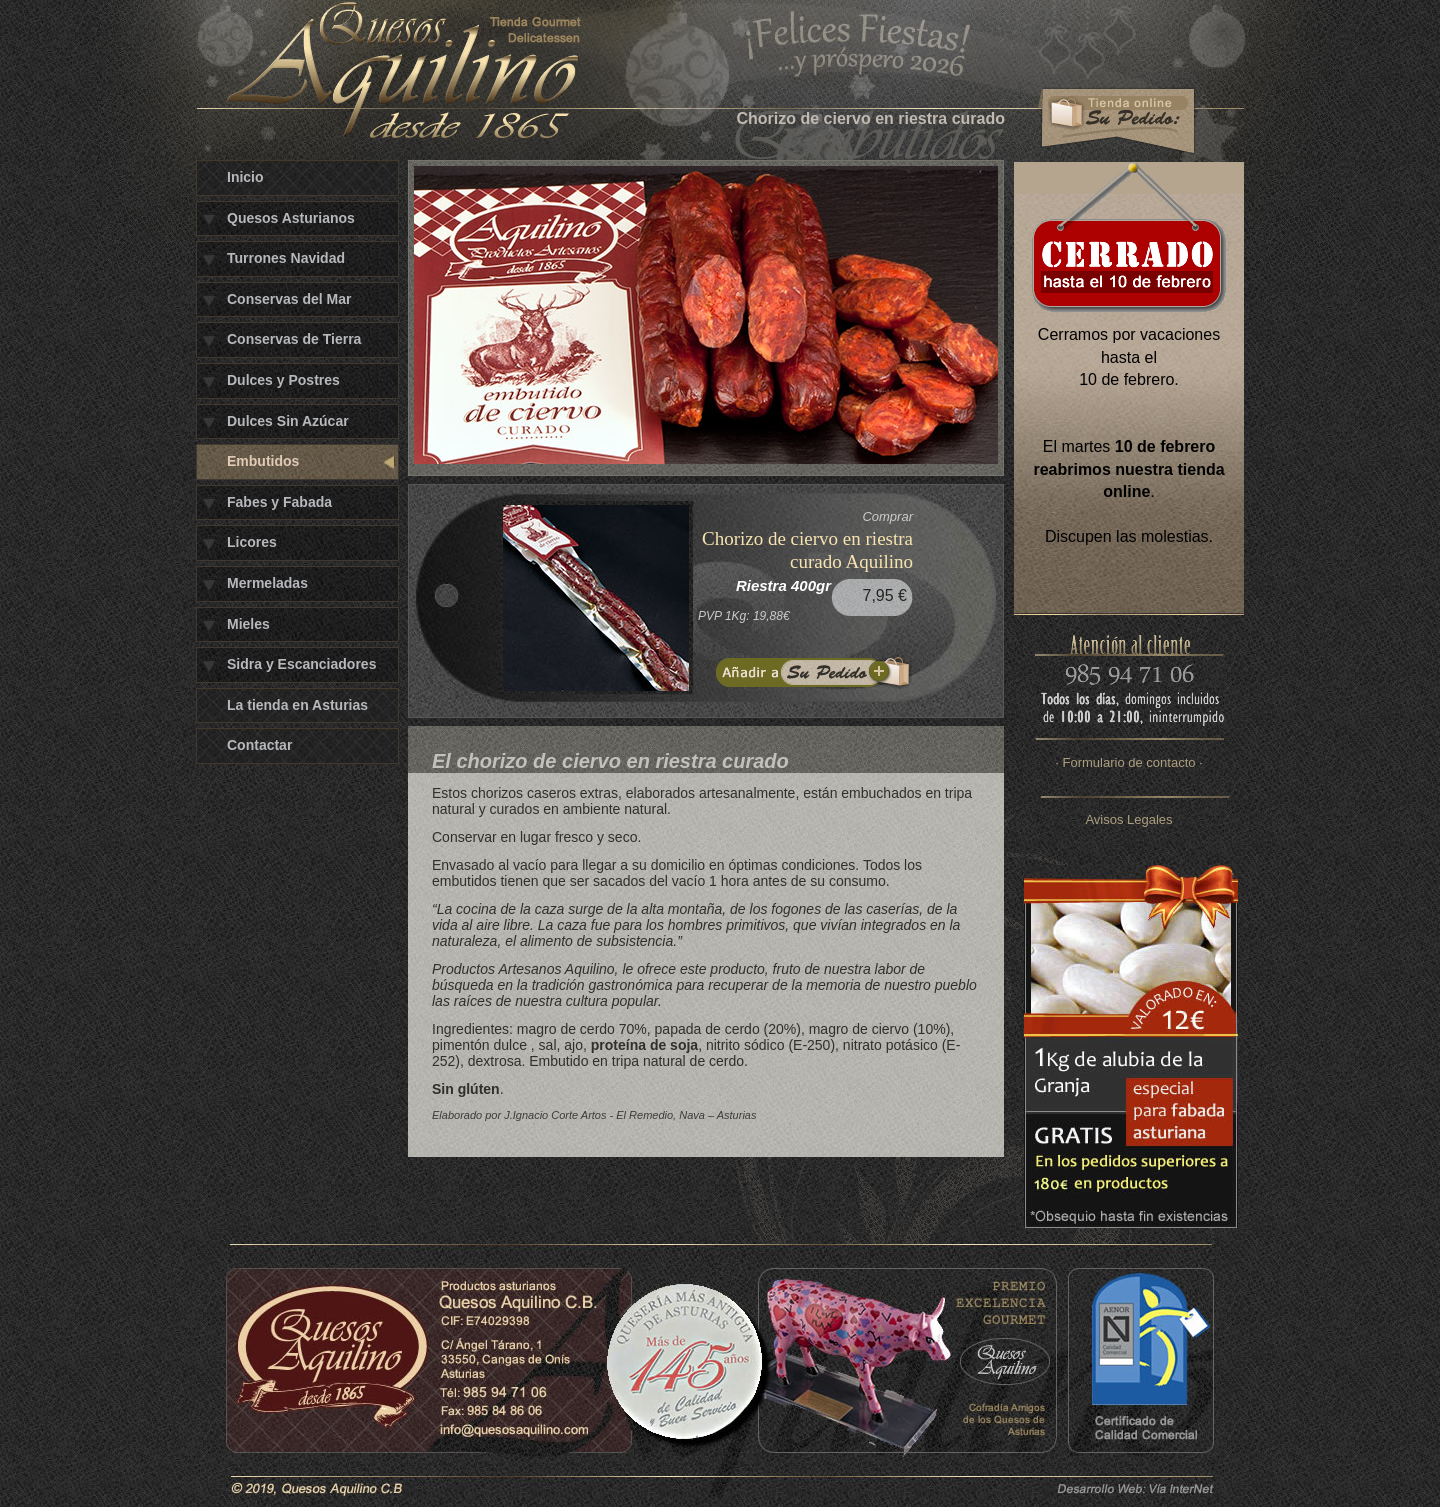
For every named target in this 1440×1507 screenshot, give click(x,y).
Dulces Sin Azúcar (288, 421)
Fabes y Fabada (279, 502)
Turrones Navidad (286, 258)
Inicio (245, 177)
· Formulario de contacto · (1128, 762)
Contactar (259, 745)
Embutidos (263, 461)
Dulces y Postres (283, 380)
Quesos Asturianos (291, 218)
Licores (252, 542)
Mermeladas (267, 583)
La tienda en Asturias (297, 705)
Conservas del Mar (289, 299)
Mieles (248, 624)
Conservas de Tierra (294, 339)
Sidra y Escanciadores (301, 664)
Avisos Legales (1128, 819)
